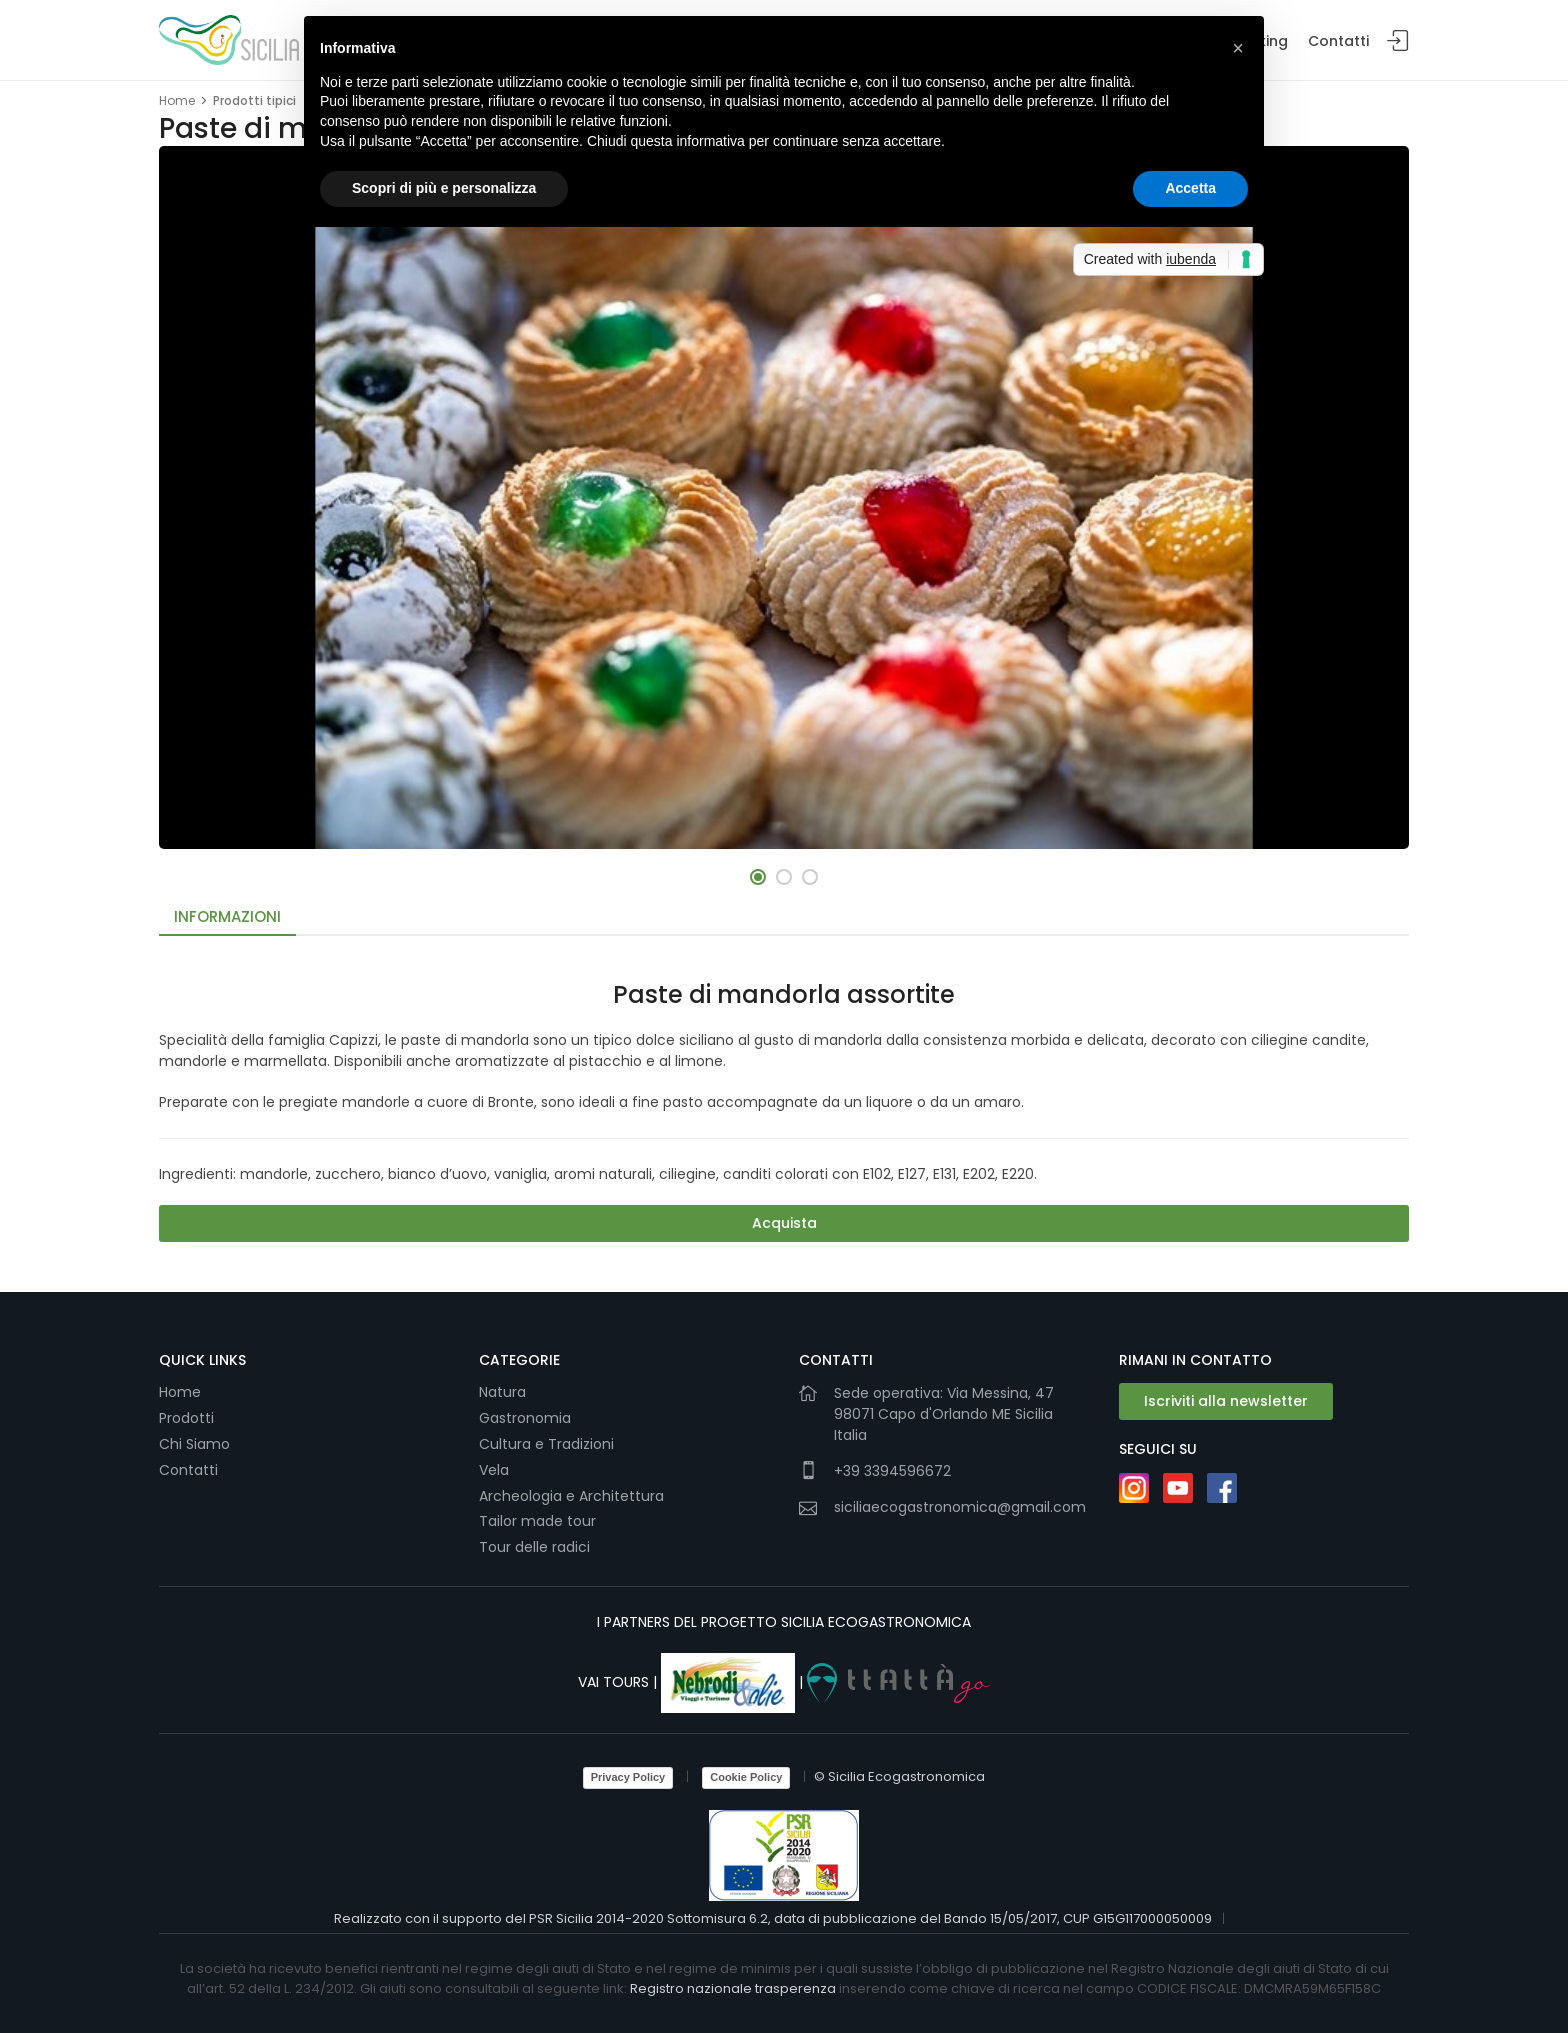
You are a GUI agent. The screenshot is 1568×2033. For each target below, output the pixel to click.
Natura (502, 1392)
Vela (496, 1470)
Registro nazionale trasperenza (733, 1988)
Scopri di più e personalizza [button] (444, 188)
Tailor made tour (537, 1521)
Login (1398, 41)
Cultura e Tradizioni (546, 1444)
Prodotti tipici (254, 100)
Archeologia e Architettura (571, 1496)
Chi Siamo (194, 1444)
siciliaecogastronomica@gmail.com (960, 1507)
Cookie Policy (746, 1777)
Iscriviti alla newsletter (1226, 1401)
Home (177, 100)
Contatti (1338, 41)
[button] (758, 877)
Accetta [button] (1190, 188)
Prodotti (186, 1418)
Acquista (784, 1223)
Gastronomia (527, 1418)
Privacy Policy (628, 1777)
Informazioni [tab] (227, 916)
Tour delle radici (536, 1547)
